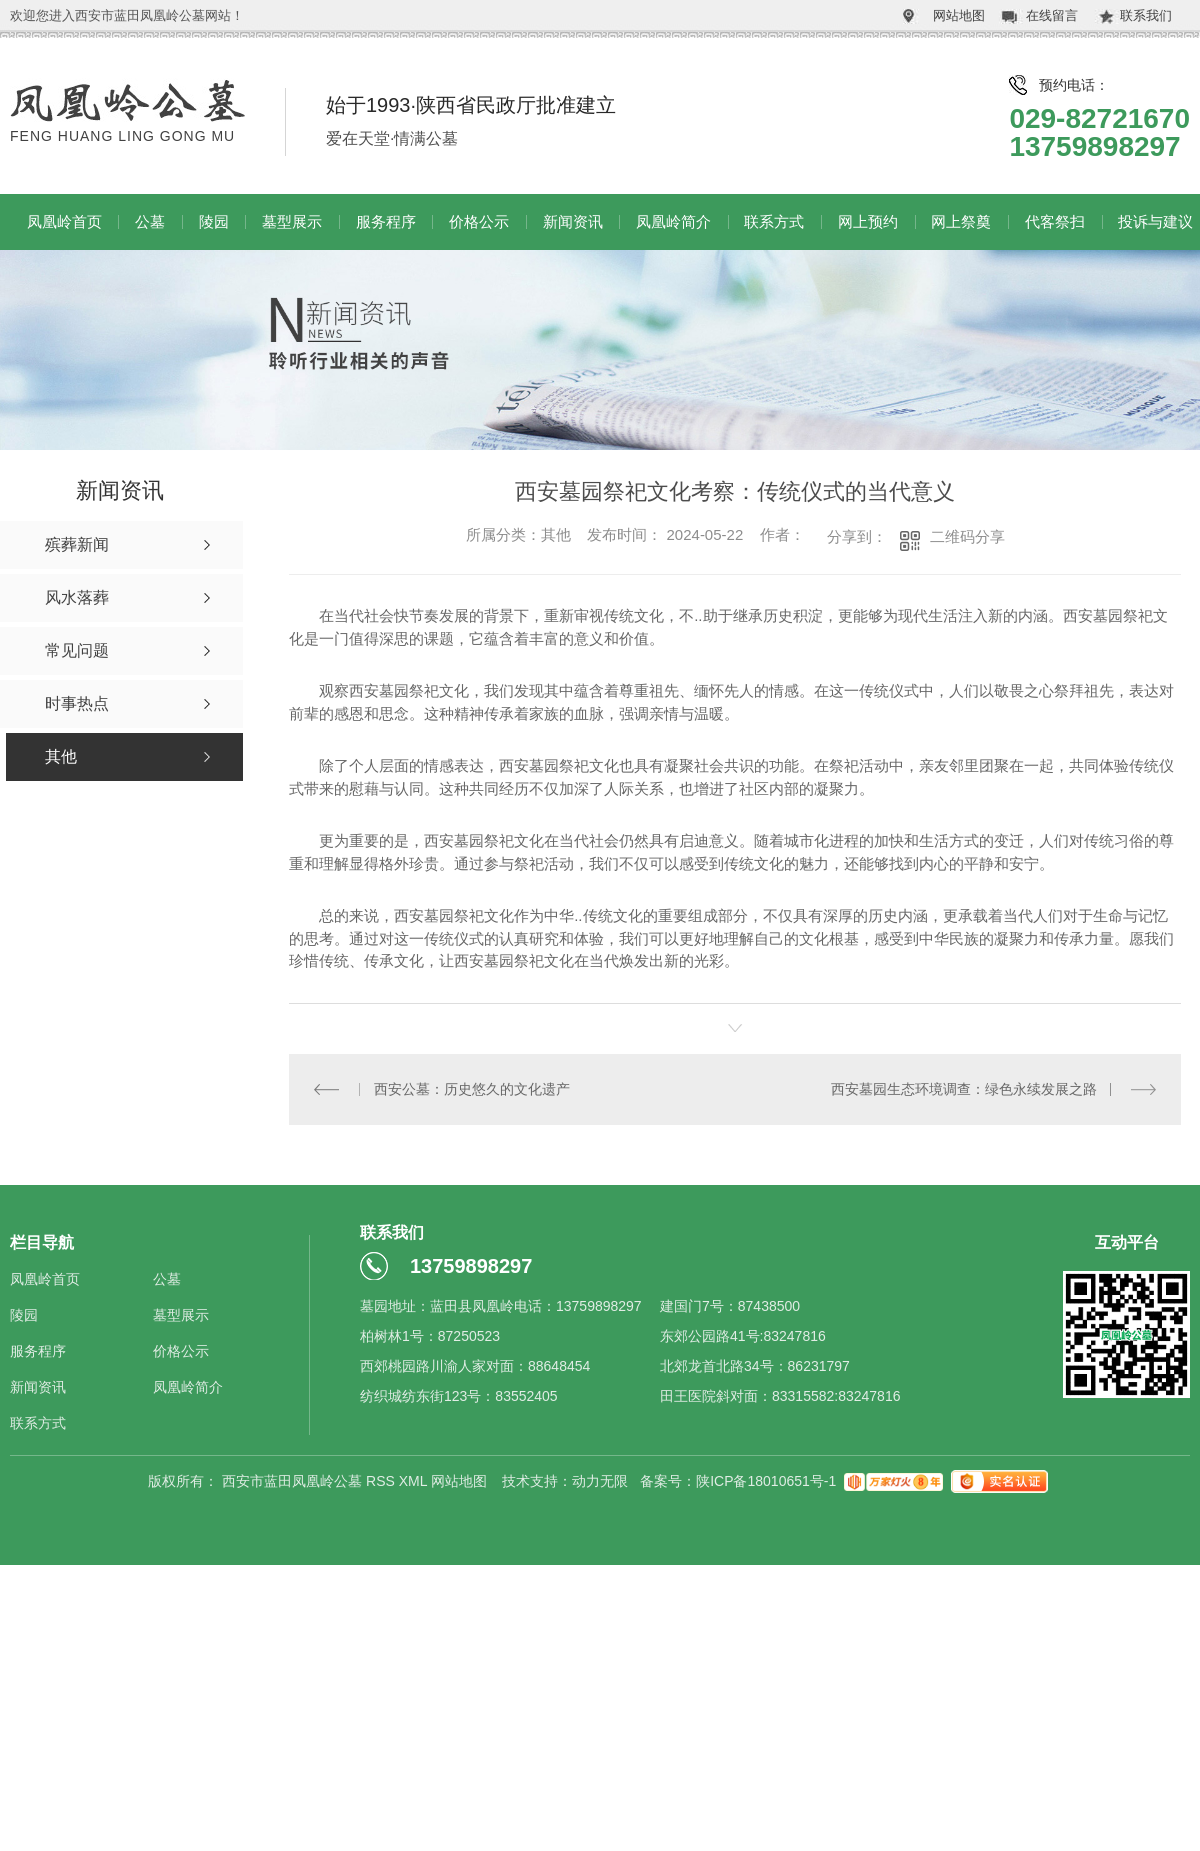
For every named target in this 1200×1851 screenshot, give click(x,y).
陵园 (214, 221)
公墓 (150, 221)
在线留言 (1052, 15)
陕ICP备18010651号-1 (766, 1481)
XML (415, 1481)
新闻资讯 (573, 221)
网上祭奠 (961, 221)
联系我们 (1146, 15)
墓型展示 (292, 221)
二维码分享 (967, 536)
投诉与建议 (1155, 221)
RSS (382, 1481)
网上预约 (868, 221)
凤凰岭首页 (64, 221)
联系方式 (774, 221)
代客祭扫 (1055, 221)
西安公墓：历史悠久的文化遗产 (472, 1089)
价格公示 (479, 221)
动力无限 (600, 1481)
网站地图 (959, 15)
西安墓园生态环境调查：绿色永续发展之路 (964, 1089)
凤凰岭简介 (673, 221)
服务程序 (386, 221)
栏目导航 (42, 1242)
